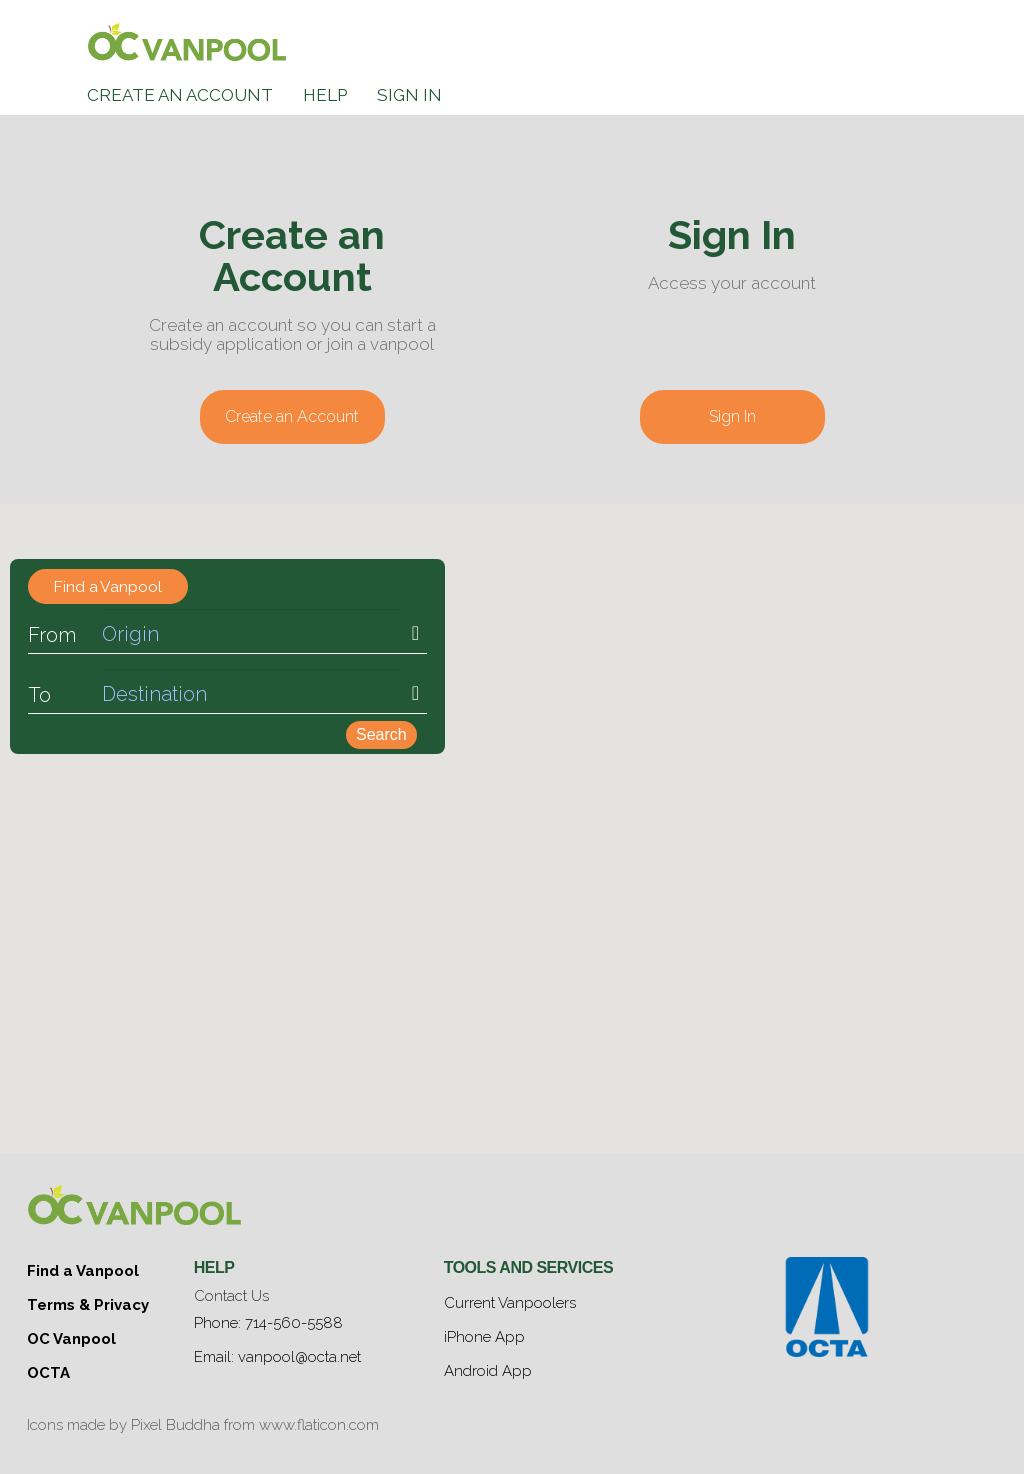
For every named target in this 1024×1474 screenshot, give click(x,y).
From (52, 637)
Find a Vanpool (83, 1269)
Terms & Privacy (88, 1299)
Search (381, 736)
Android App (488, 1361)
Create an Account (180, 95)
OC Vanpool (71, 1329)
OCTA (48, 1359)
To (39, 697)
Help (325, 95)
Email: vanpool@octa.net (277, 1351)
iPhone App (484, 1331)
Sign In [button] (732, 416)
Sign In (409, 95)
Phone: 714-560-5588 (268, 1321)
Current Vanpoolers (510, 1301)
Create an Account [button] (292, 416)
